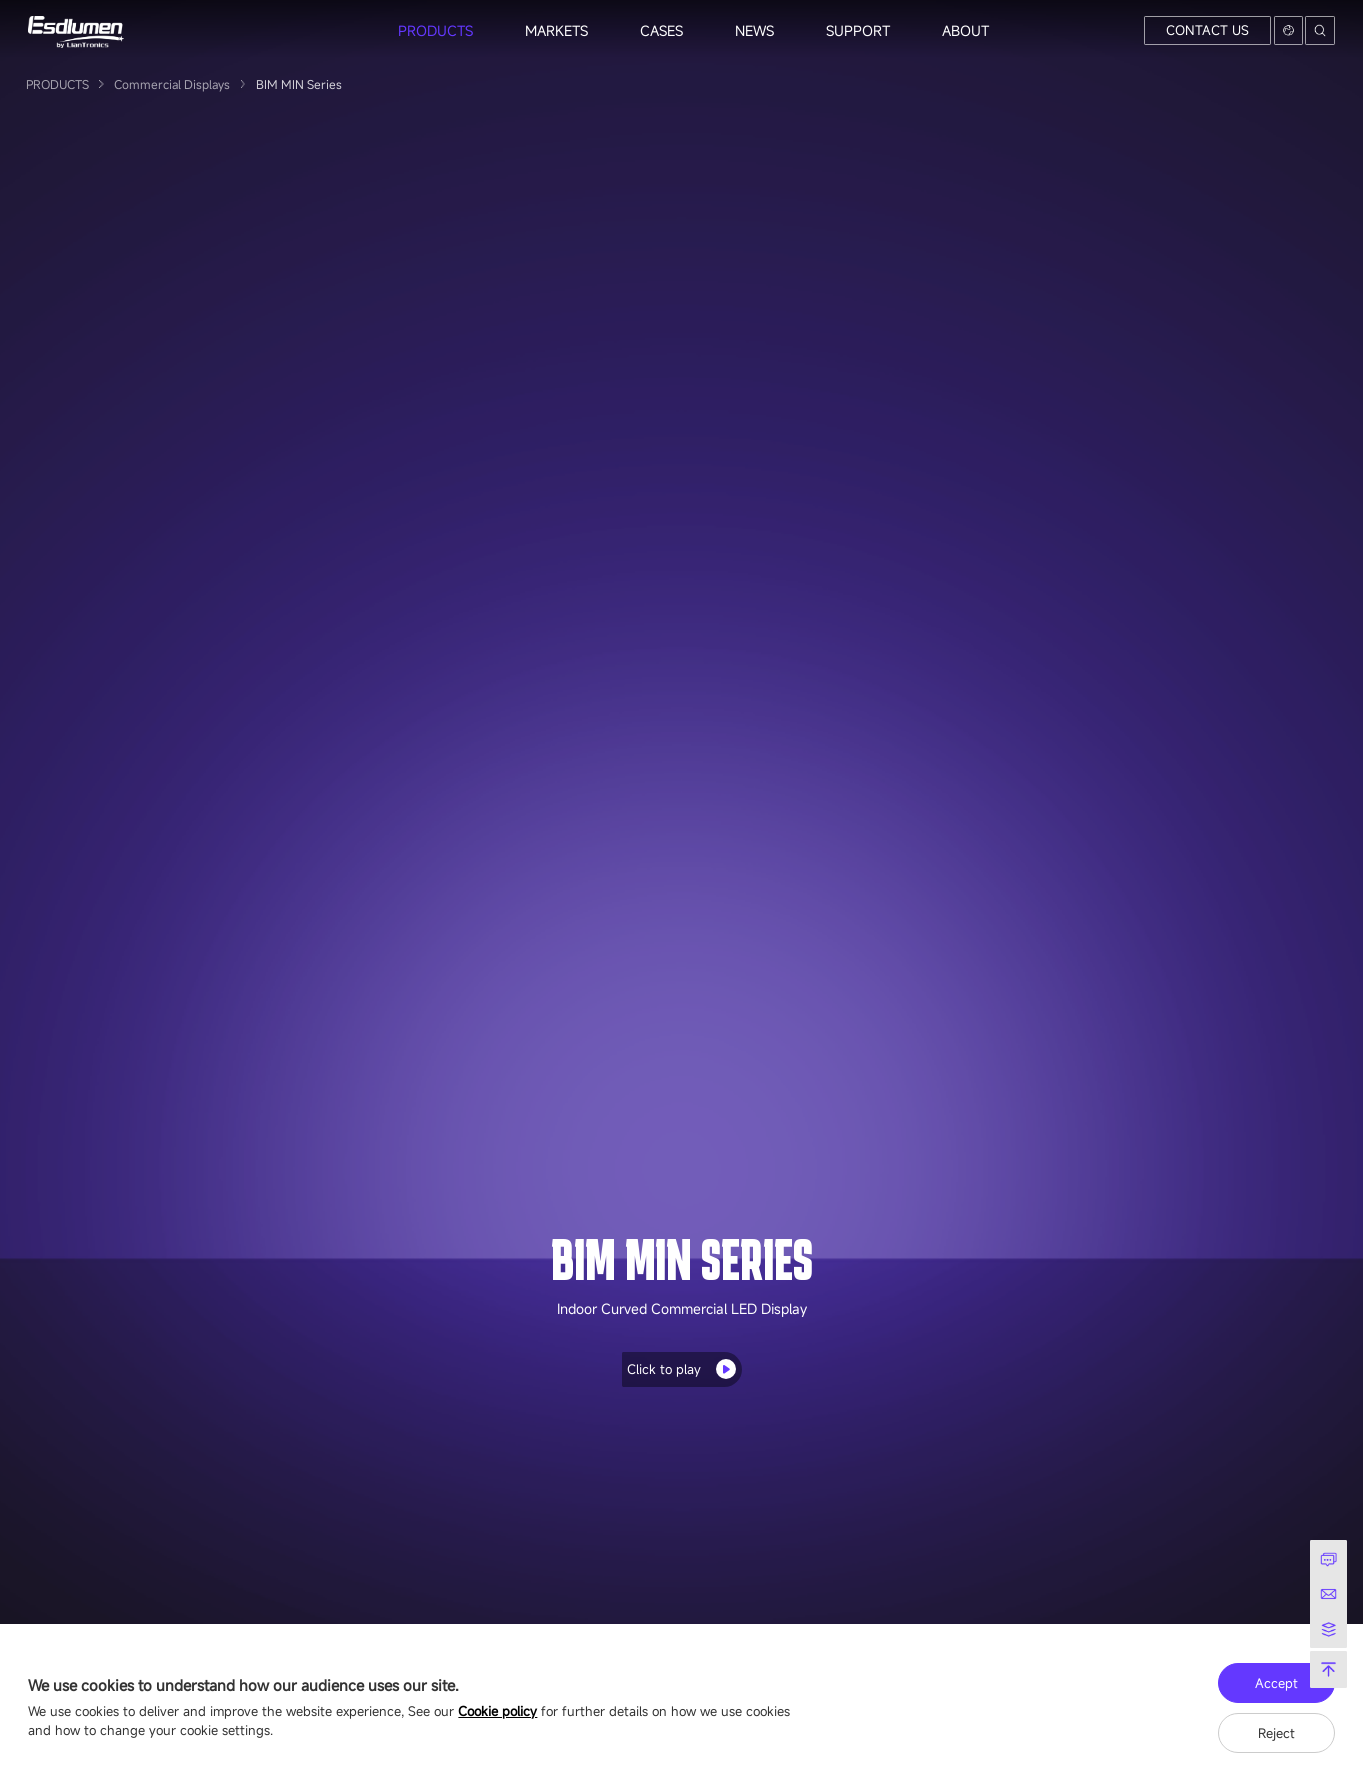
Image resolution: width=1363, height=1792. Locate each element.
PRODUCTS (435, 30)
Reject (1276, 1733)
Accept (1276, 1683)
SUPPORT (858, 30)
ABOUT (965, 30)
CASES (661, 30)
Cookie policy (497, 1711)
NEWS (754, 30)
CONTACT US (1207, 30)
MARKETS (556, 30)
